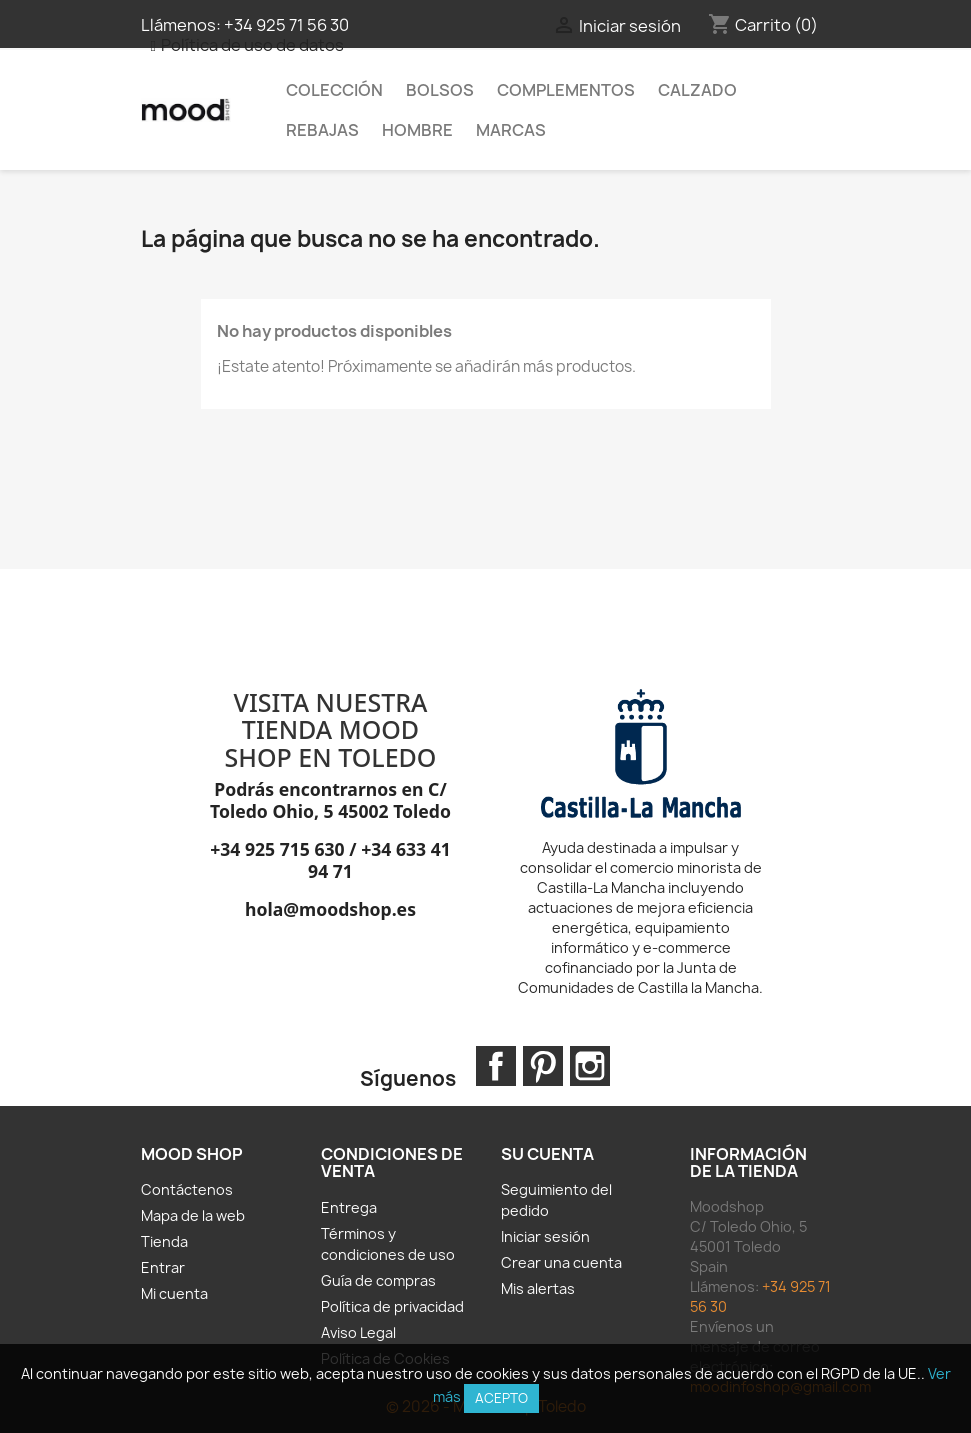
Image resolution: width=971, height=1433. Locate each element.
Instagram (590, 1066)
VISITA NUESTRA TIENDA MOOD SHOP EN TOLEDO (331, 729)
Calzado (697, 90)
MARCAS (511, 130)
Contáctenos (187, 1189)
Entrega (349, 1207)
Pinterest (543, 1066)
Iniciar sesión (545, 1236)
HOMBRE (417, 130)
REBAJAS (322, 130)
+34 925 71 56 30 (286, 25)
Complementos (566, 90)
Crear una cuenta (561, 1262)
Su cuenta (547, 1154)
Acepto (501, 1398)
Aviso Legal (358, 1332)
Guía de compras (378, 1280)
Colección (334, 90)
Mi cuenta (174, 1293)
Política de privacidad (392, 1306)
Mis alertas (538, 1288)
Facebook (496, 1066)
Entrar (163, 1267)
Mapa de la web (193, 1215)
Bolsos (440, 90)
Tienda (164, 1241)
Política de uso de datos (252, 45)
